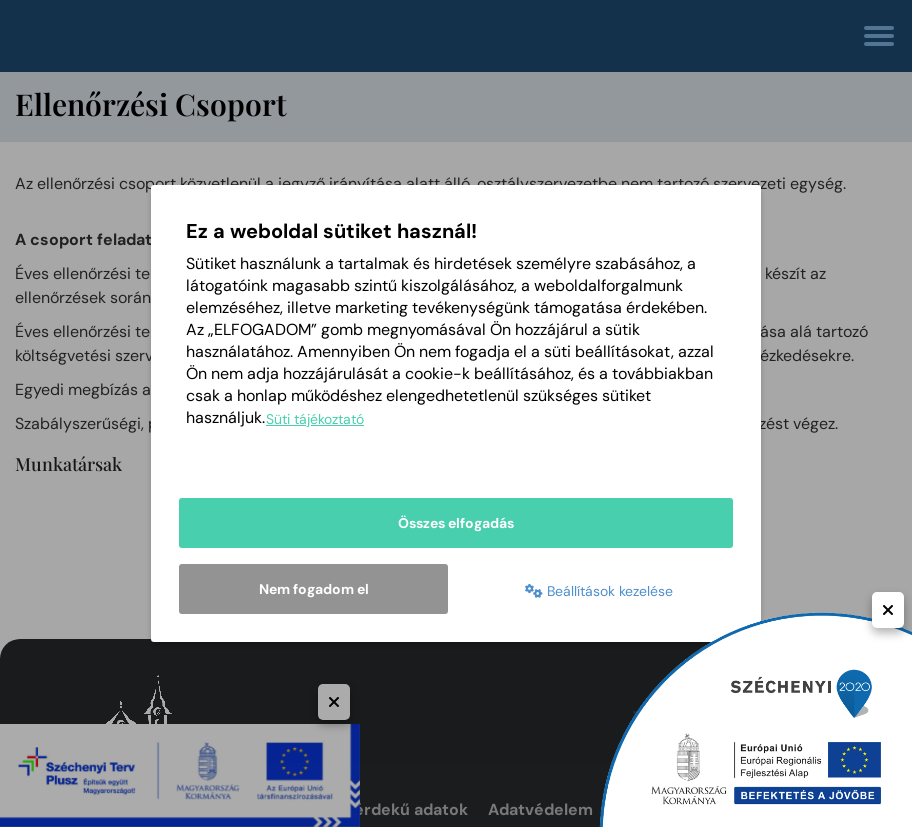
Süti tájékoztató (315, 419)
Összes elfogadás (456, 523)
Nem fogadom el (314, 589)
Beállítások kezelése (599, 591)
